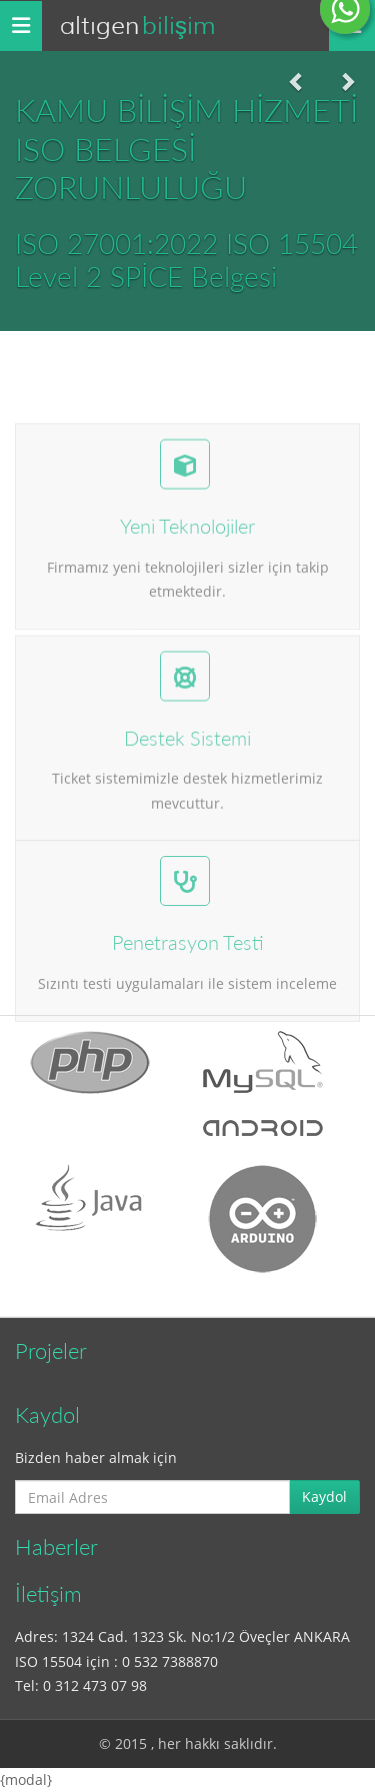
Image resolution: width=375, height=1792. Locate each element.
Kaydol (324, 1496)
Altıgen (137, 25)
